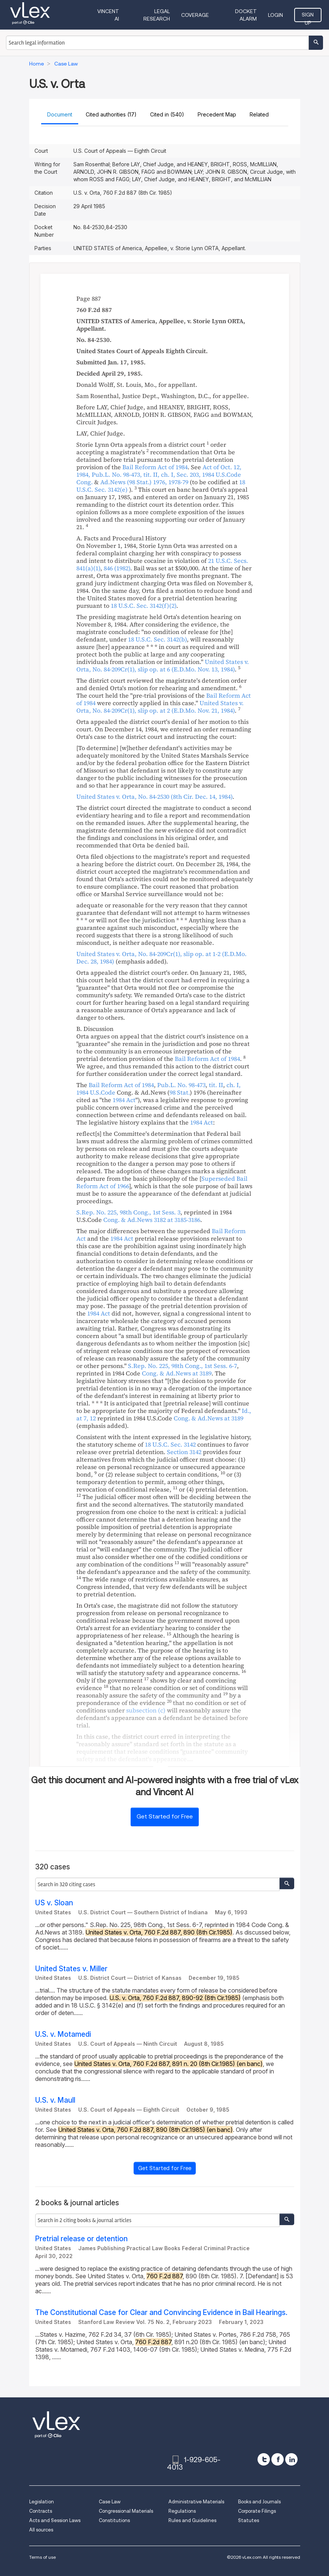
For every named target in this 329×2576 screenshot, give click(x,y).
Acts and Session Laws (54, 2520)
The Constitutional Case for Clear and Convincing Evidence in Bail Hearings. (161, 2312)
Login (275, 15)
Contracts (40, 2511)
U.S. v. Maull (55, 2100)
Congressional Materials (126, 2511)
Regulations (182, 2511)
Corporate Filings (257, 2511)
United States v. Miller (71, 1968)
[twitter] (264, 2459)
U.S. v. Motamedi (63, 2034)
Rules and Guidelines (192, 2520)
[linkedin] (291, 2459)
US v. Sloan (54, 1903)
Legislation (41, 2501)
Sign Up (308, 17)
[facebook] (277, 2459)
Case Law (110, 2501)
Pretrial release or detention (81, 2238)
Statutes (248, 2520)
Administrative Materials (196, 2501)
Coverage (195, 15)
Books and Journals (259, 2501)
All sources (41, 2530)
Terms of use (42, 2557)
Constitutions (114, 2520)
